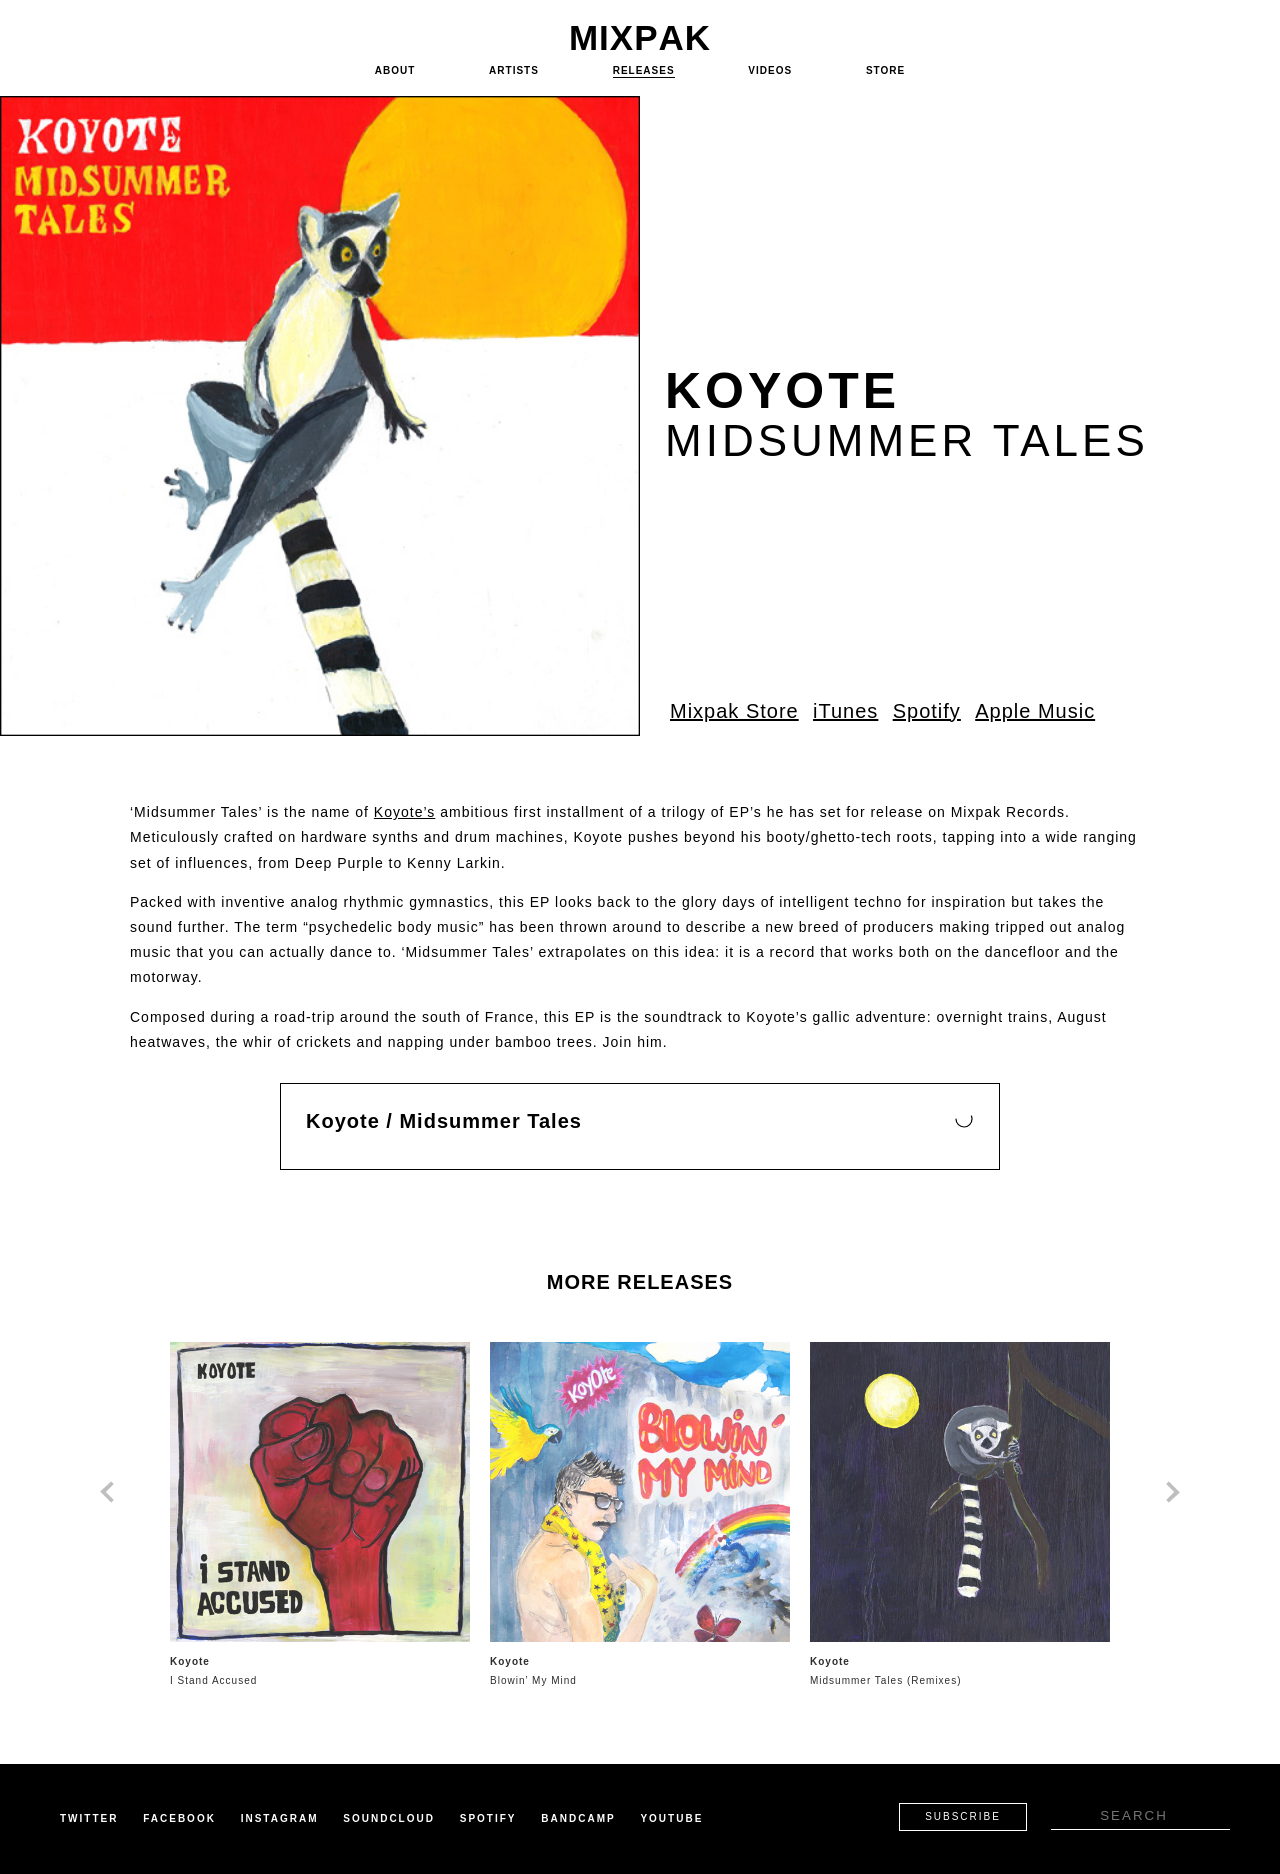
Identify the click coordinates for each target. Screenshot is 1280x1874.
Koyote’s (404, 812)
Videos (770, 70)
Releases (644, 70)
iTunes (845, 711)
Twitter (89, 1818)
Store (885, 70)
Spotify (927, 711)
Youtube (671, 1818)
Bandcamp (578, 1818)
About (395, 70)
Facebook (179, 1818)
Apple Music (1035, 711)
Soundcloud (389, 1818)
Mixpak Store (734, 711)
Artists (514, 70)
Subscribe (963, 1816)
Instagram (280, 1818)
